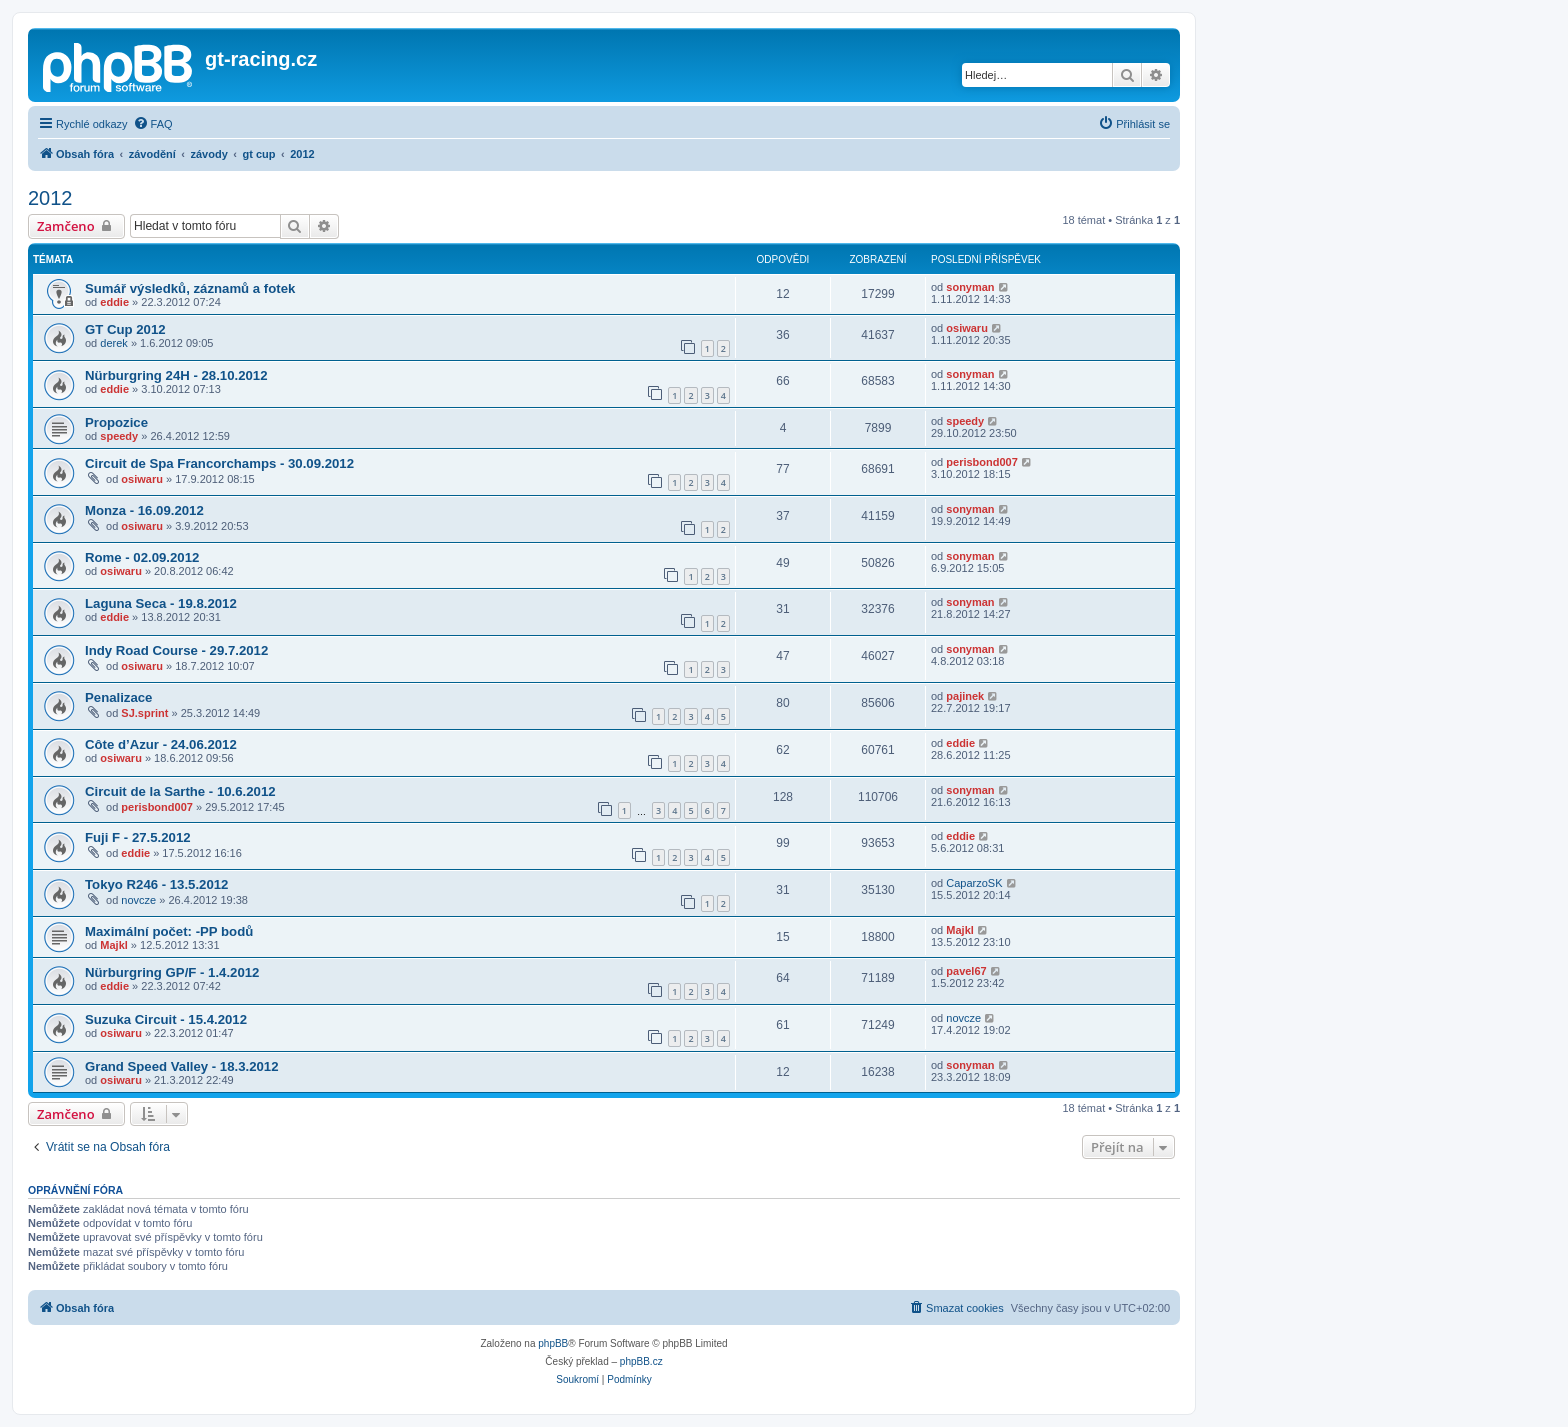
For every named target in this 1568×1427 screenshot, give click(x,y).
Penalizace (118, 697)
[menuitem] (153, 124)
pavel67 (966, 971)
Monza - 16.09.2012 (144, 510)
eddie (114, 302)
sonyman (970, 287)
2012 (50, 198)
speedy (119, 436)
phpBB (553, 1343)
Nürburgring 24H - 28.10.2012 (176, 375)
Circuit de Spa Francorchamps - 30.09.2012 (219, 463)
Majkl (114, 945)
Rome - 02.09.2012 (142, 557)
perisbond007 (982, 462)
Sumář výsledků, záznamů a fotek (190, 288)
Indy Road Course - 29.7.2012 (176, 650)
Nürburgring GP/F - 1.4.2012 (172, 972)
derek (114, 343)
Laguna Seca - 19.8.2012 (161, 603)
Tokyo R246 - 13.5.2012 (156, 884)
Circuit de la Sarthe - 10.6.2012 (180, 791)
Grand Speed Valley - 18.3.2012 (182, 1066)
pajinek (965, 696)
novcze (138, 900)
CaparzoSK (974, 883)
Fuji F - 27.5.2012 (138, 837)
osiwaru (967, 328)
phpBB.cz (641, 1361)
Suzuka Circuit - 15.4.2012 (166, 1019)
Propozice (116, 422)
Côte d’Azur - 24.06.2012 (161, 744)
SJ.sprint (144, 713)
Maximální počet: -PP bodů (169, 931)
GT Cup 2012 (125, 329)
